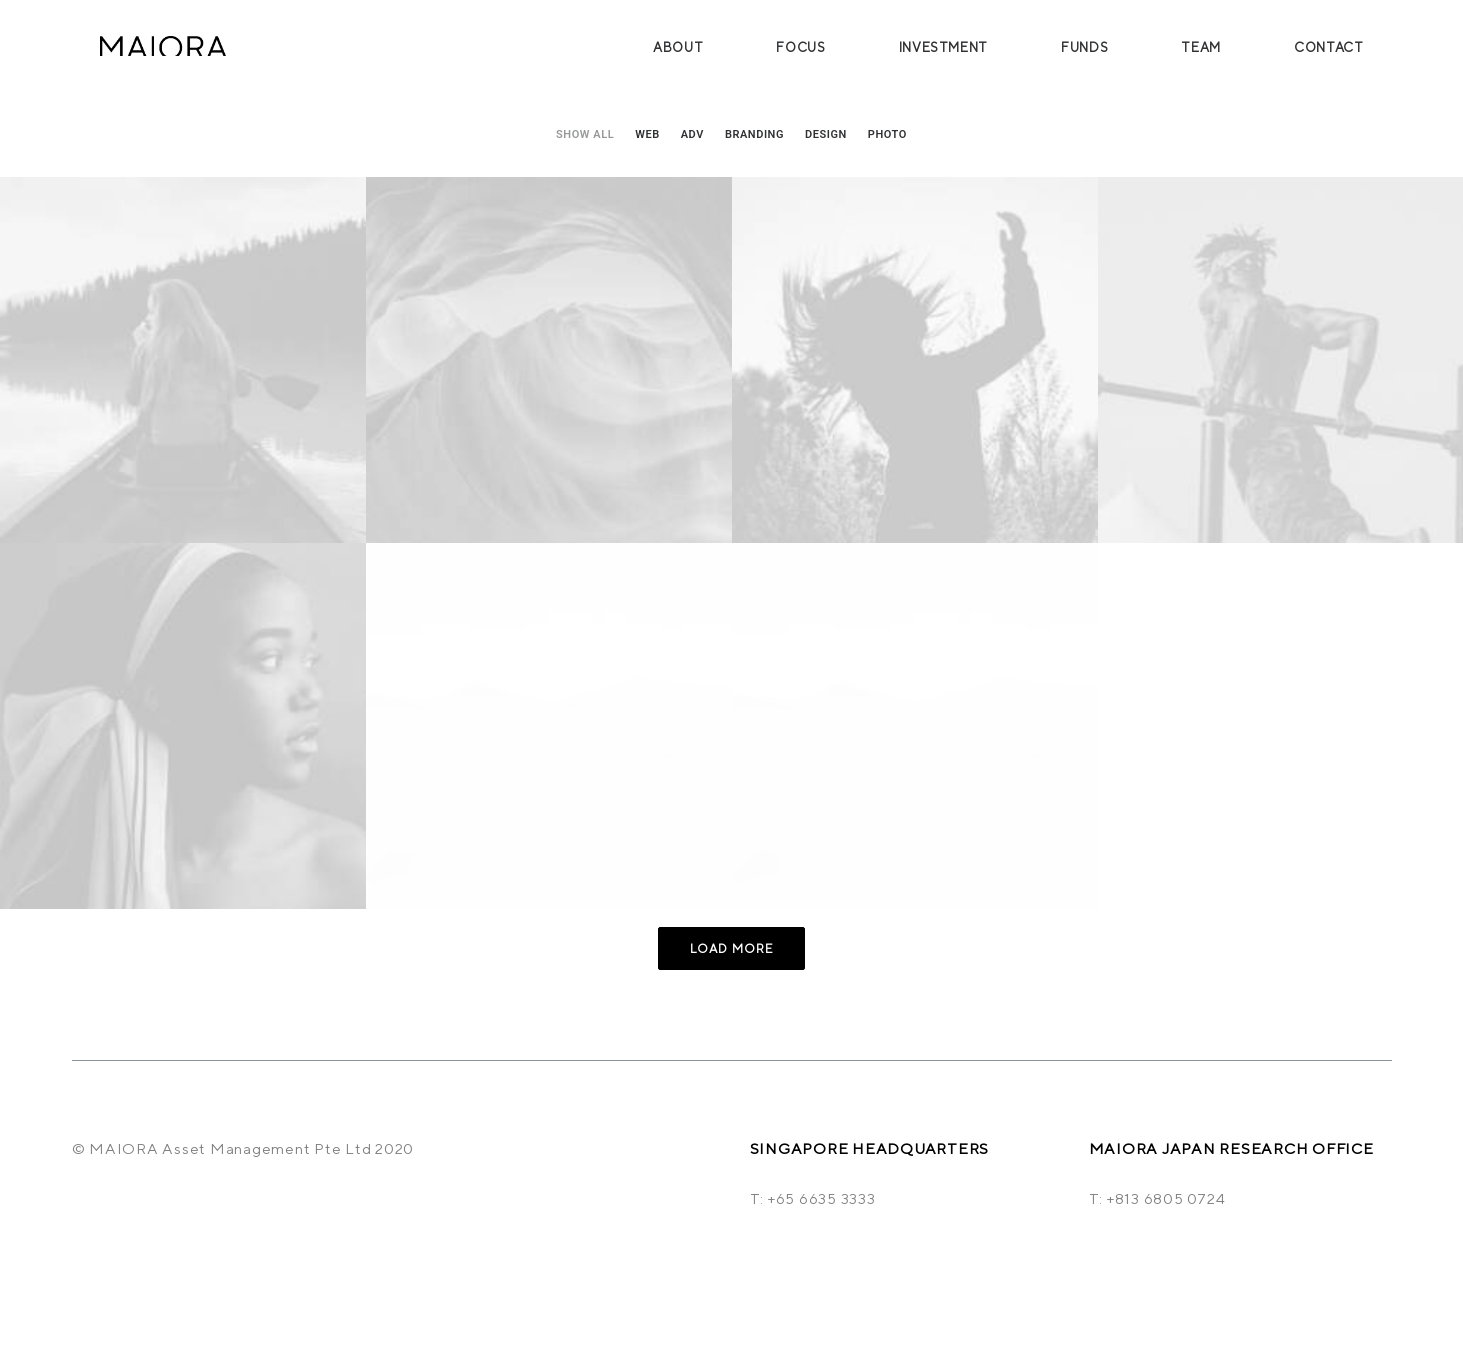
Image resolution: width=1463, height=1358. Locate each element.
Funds (1084, 47)
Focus (800, 47)
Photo (887, 134)
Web (647, 134)
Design (826, 134)
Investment (944, 47)
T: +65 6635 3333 (813, 1198)
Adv (692, 134)
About (678, 47)
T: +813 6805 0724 (1157, 1198)
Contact (1329, 47)
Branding (754, 134)
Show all (585, 134)
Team (1201, 47)
